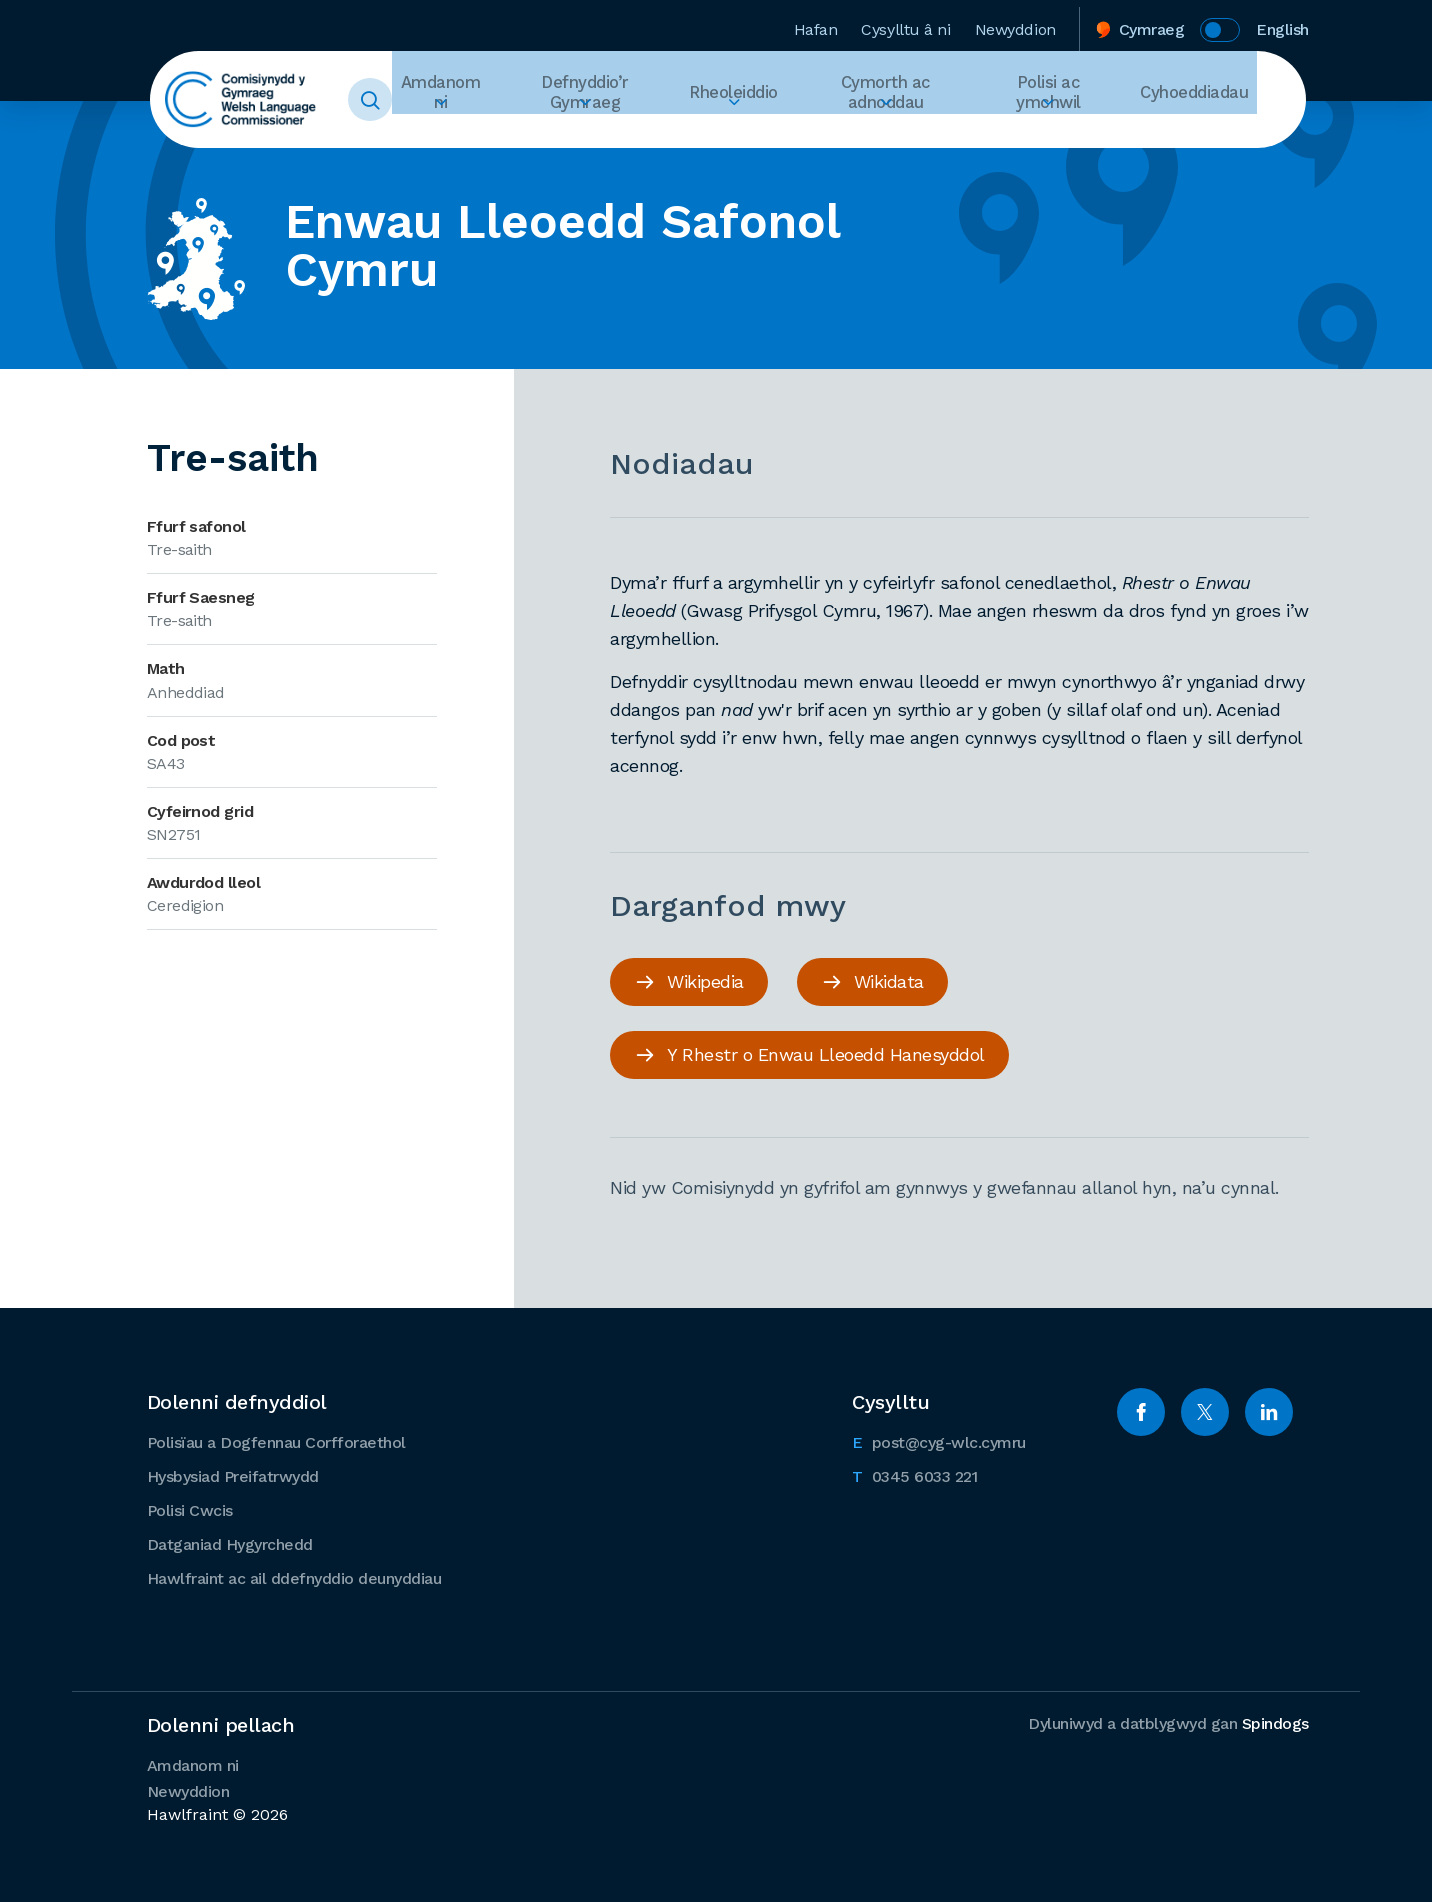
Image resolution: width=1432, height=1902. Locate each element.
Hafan (816, 23)
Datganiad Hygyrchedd (230, 1542)
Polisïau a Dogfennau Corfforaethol (276, 1440)
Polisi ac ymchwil (1068, 100)
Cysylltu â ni (905, 23)
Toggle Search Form (409, 100)
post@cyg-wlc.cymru (939, 1439)
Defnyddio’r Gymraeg (622, 100)
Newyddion (1015, 23)
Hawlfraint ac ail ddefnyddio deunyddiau (294, 1576)
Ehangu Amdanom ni (479, 136)
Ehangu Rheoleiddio (763, 136)
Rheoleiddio (763, 99)
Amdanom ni (479, 100)
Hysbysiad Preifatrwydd (233, 1474)
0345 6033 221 (914, 1473)
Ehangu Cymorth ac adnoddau (907, 136)
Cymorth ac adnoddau (907, 100)
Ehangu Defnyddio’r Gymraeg (621, 136)
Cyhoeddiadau (1202, 99)
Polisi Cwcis (190, 1508)
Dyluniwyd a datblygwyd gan (1168, 1721)
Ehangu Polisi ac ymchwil (1069, 136)
